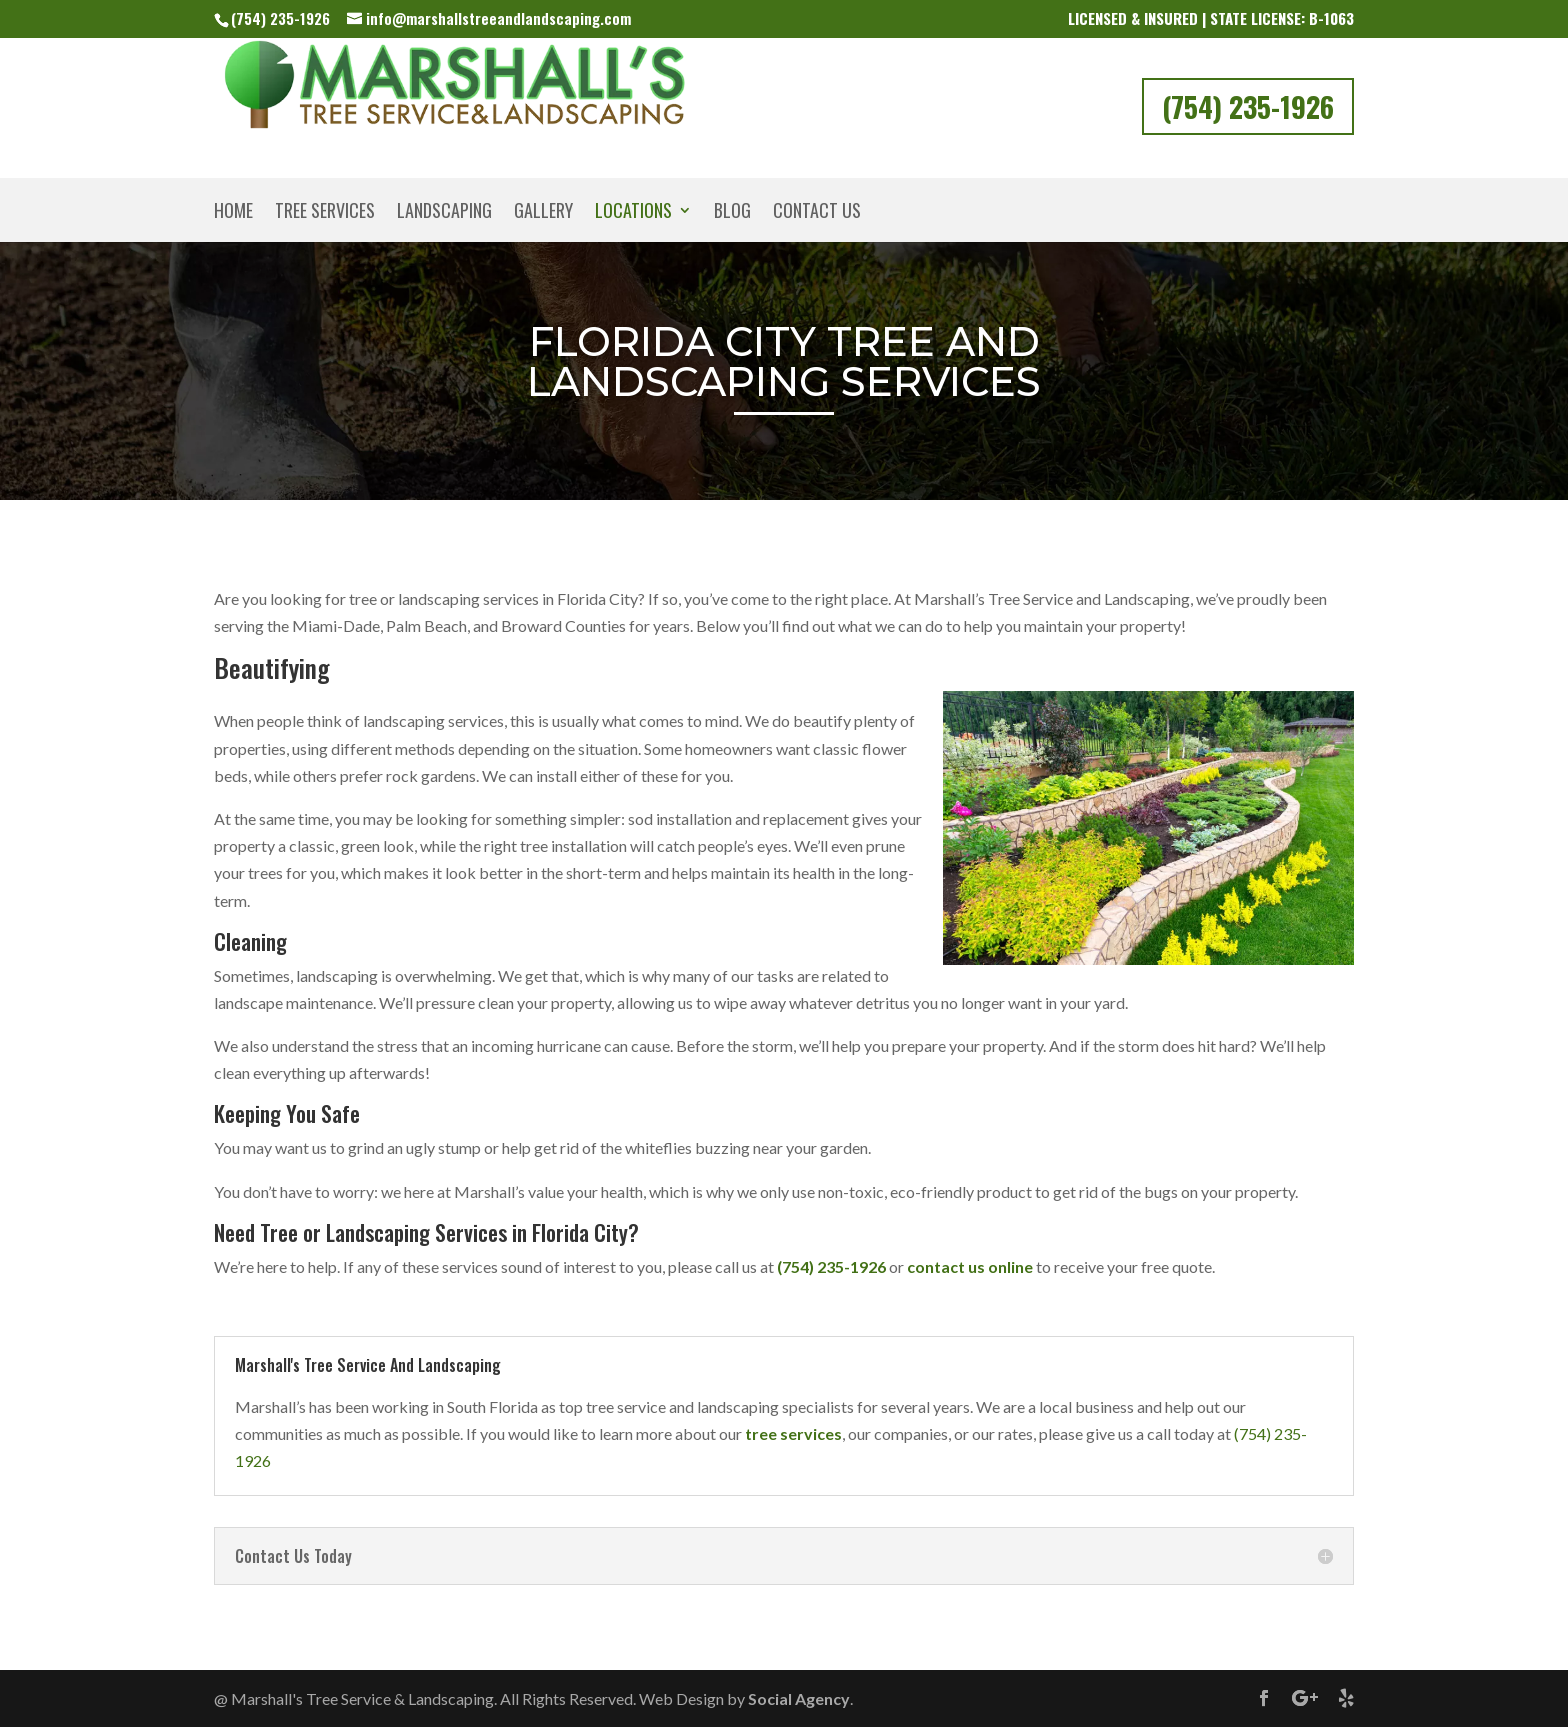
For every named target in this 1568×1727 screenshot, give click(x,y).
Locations (633, 213)
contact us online (970, 1266)
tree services (793, 1433)
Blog (732, 213)
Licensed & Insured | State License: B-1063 (1211, 20)
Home (233, 213)
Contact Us (817, 213)
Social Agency (799, 1698)
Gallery (543, 213)
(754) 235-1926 (280, 18)
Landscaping (444, 213)
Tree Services (325, 213)
